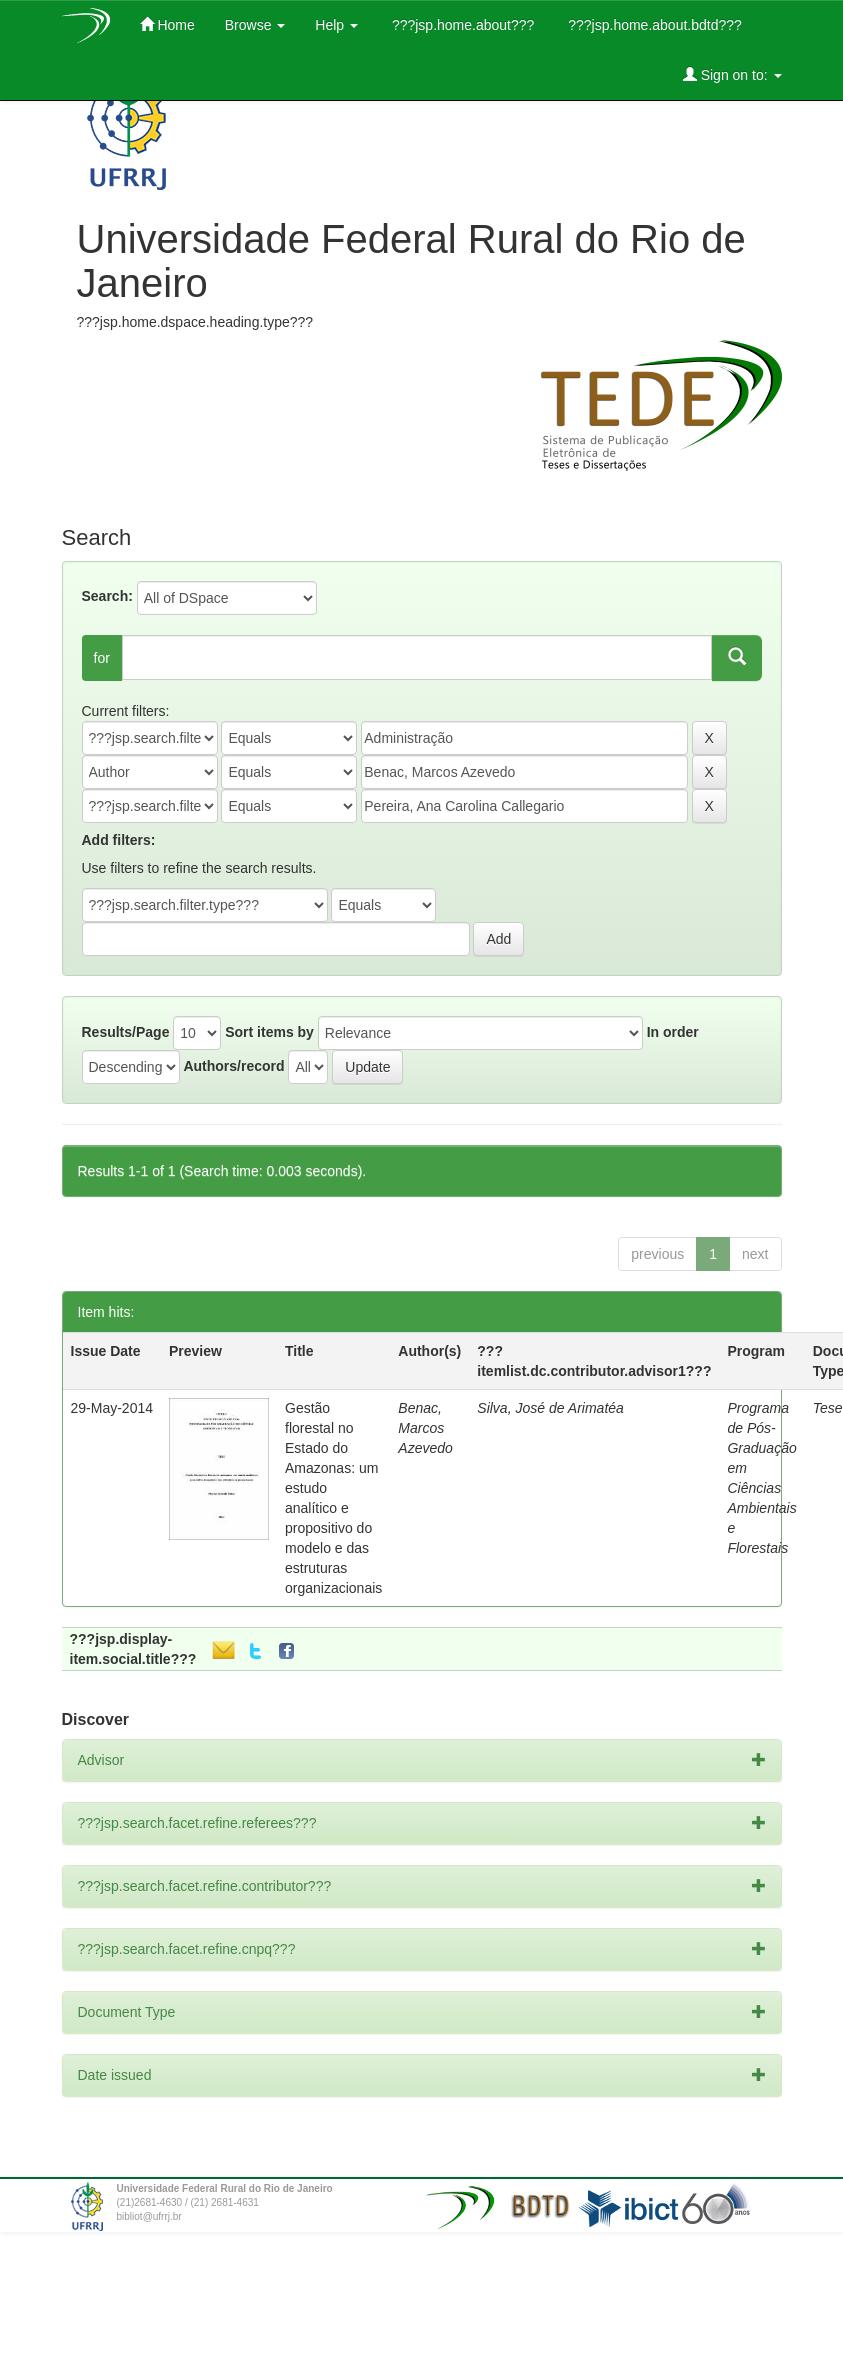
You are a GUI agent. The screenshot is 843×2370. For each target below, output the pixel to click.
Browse (255, 25)
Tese (828, 1408)
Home (167, 24)
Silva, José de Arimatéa (550, 1408)
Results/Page (126, 1032)
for (102, 658)
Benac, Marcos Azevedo (425, 1428)
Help (336, 25)
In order (673, 1032)
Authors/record (233, 1066)
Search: (107, 596)
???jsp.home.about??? (461, 25)
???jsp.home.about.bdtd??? (652, 25)
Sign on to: (732, 74)
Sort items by (269, 1032)
